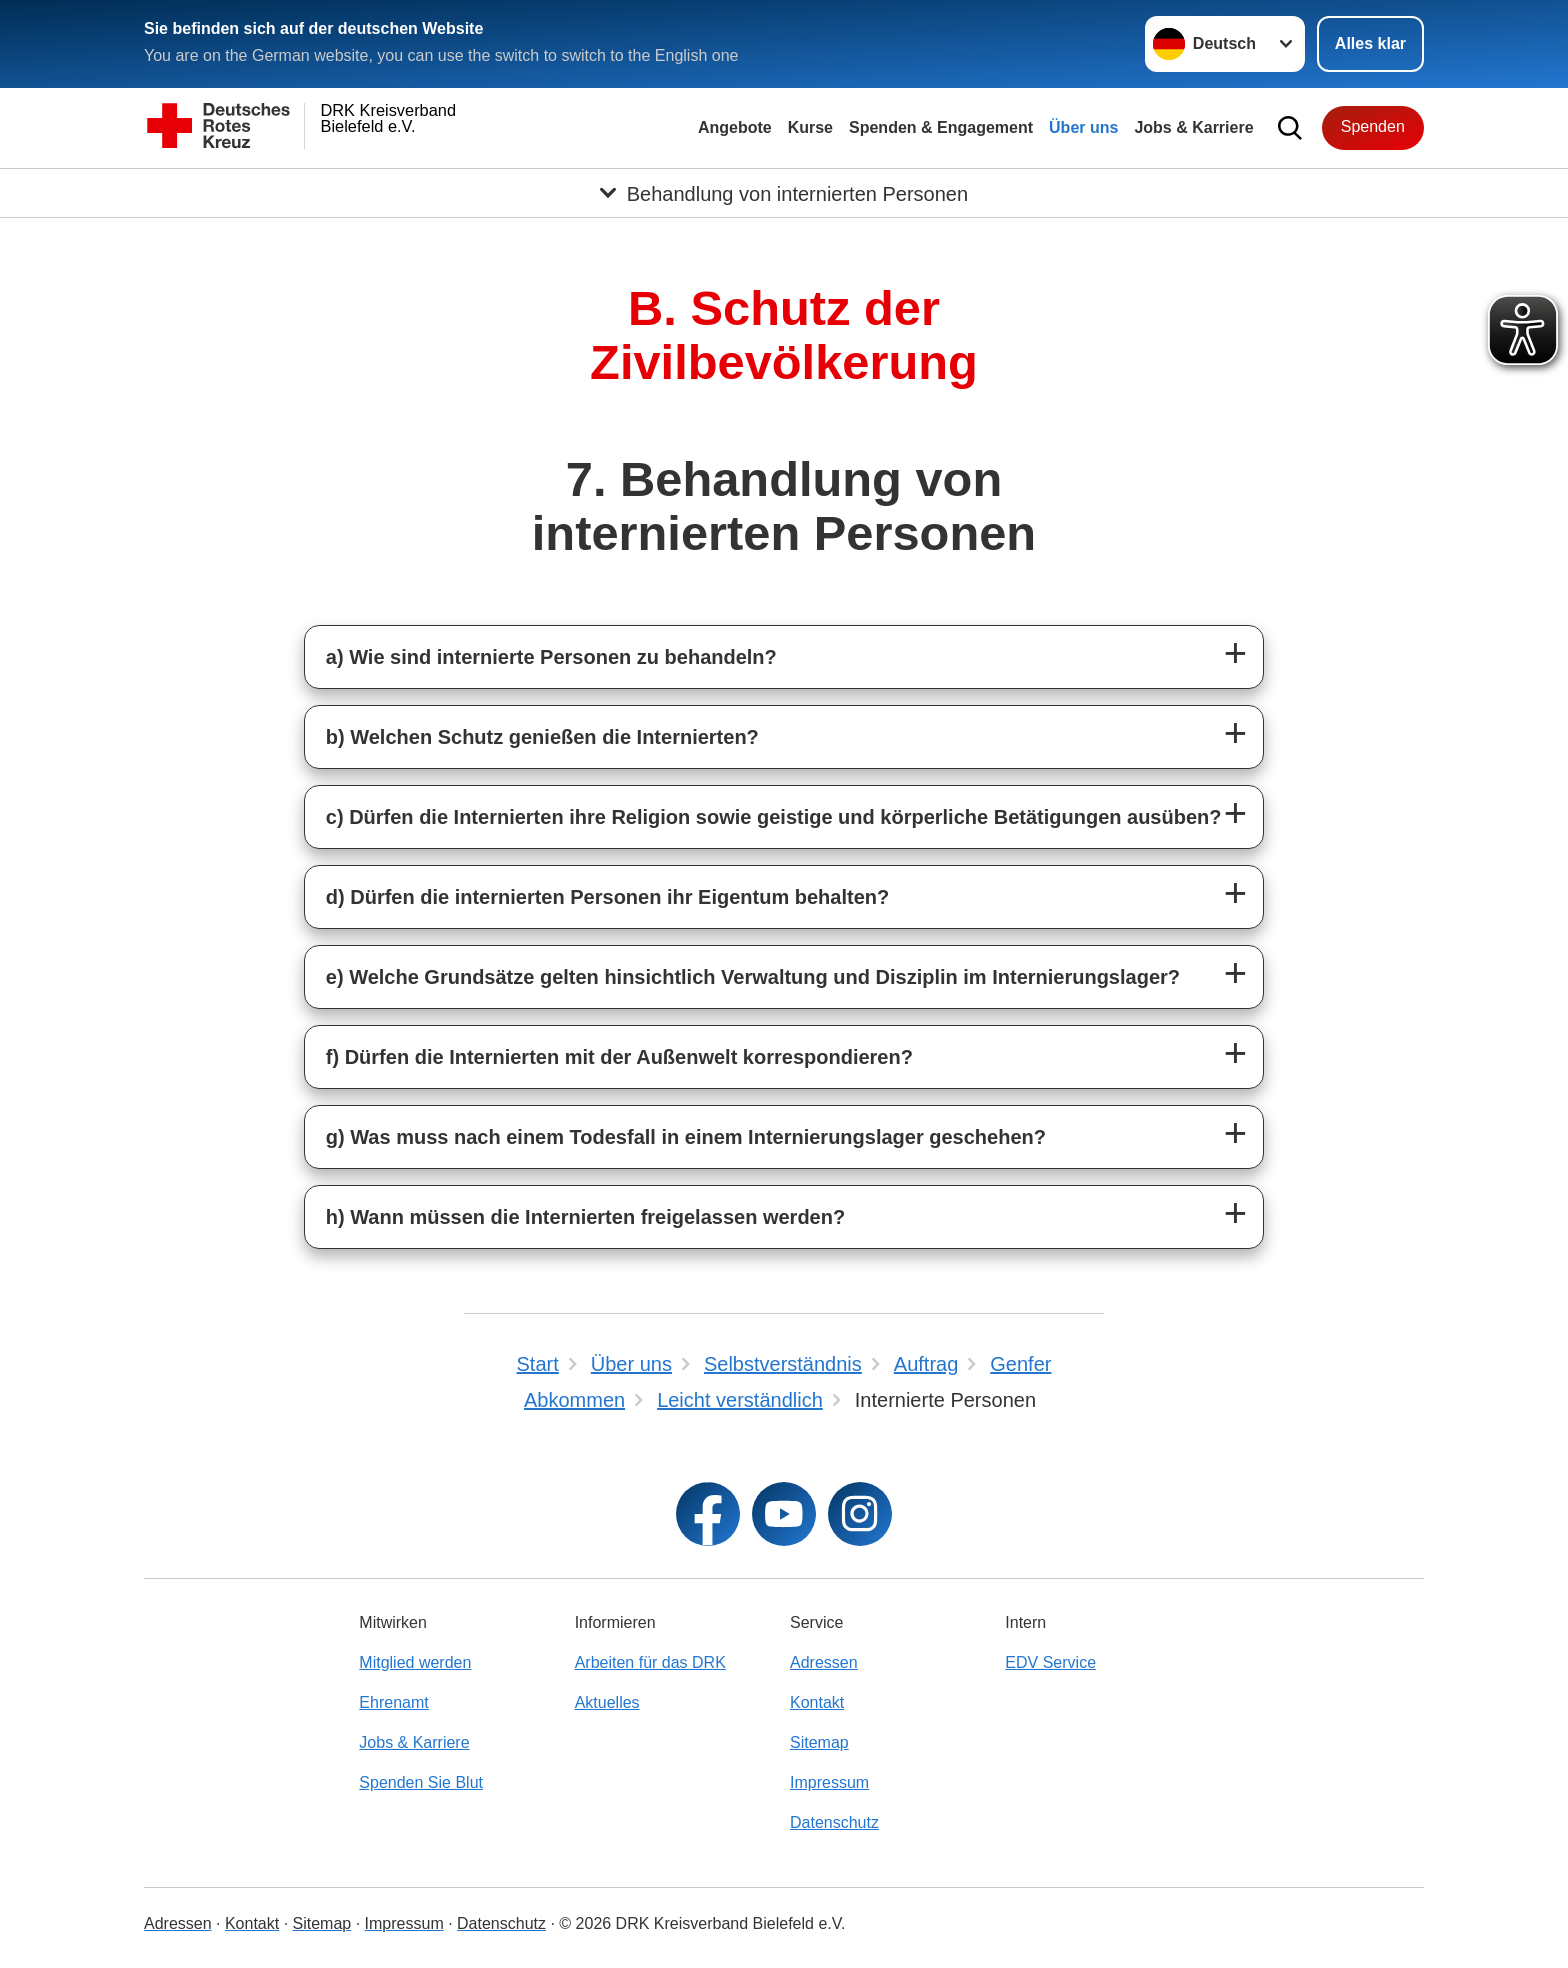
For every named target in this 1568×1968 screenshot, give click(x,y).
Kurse (810, 127)
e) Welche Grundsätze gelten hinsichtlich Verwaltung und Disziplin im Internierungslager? (753, 977)
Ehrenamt (393, 1702)
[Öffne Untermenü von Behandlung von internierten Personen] (784, 193)
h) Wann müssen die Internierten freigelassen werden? (585, 1217)
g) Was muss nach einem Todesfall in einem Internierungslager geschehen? (686, 1137)
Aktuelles (607, 1702)
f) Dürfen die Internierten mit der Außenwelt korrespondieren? (619, 1057)
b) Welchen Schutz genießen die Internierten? (542, 737)
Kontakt (817, 1702)
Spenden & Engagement (941, 127)
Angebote (735, 127)
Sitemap (819, 1742)
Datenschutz (834, 1822)
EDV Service (1050, 1662)
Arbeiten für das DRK (650, 1662)
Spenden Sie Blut (421, 1782)
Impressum (829, 1782)
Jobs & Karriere (1193, 127)
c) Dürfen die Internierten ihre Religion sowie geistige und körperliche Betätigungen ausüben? (774, 817)
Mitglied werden (415, 1662)
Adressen (824, 1662)
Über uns (1083, 127)
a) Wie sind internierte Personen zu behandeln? (551, 657)
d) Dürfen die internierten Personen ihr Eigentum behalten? (607, 897)
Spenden (1373, 126)
